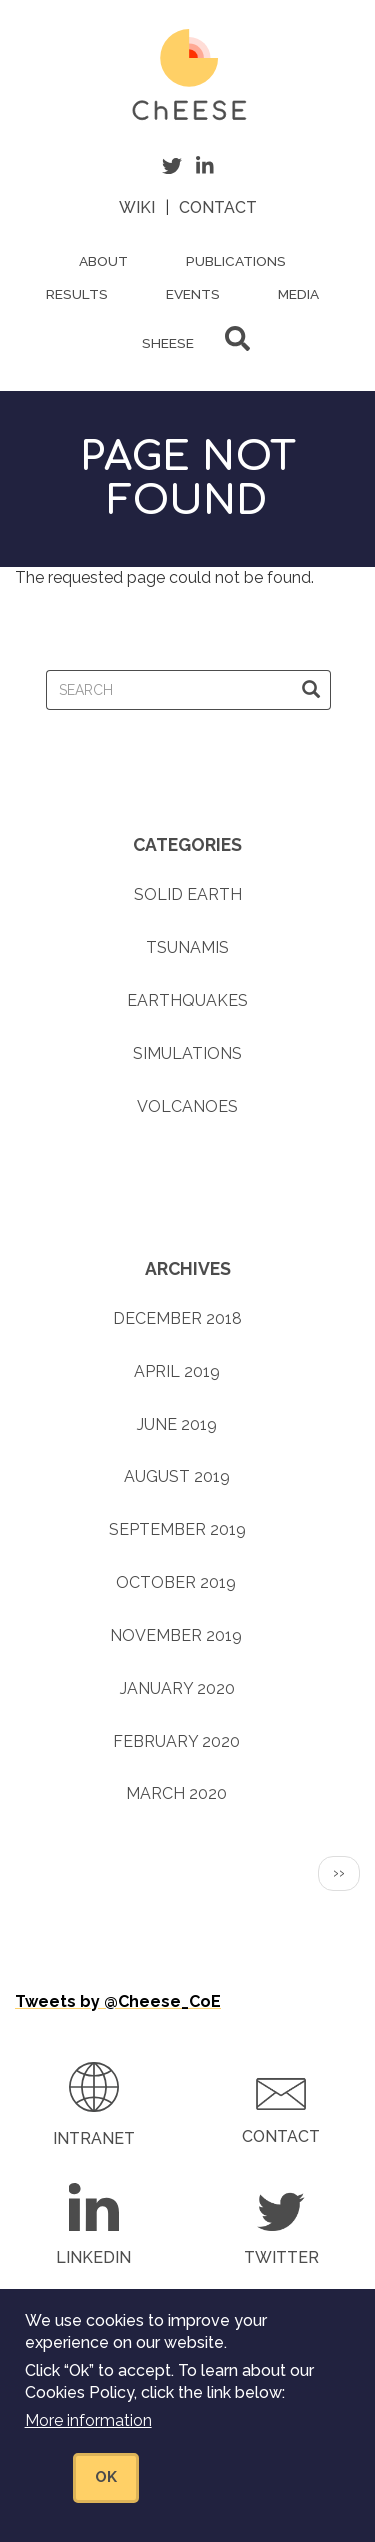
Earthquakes (187, 1000)
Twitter (281, 2257)
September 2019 (177, 1529)
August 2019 (177, 1476)
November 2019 (176, 1635)
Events (193, 294)
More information (88, 2423)
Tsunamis (187, 947)
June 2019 (177, 1424)
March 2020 (176, 1793)
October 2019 (176, 1582)
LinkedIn (93, 2257)
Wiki (137, 207)
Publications (236, 261)
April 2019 (177, 1371)
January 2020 (177, 1688)
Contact (218, 207)
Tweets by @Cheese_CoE (118, 2001)
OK (106, 2480)
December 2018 (177, 1318)
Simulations (187, 1053)
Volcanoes (187, 1106)
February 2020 (176, 1741)
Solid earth (188, 894)
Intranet (94, 2138)
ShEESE (168, 343)
